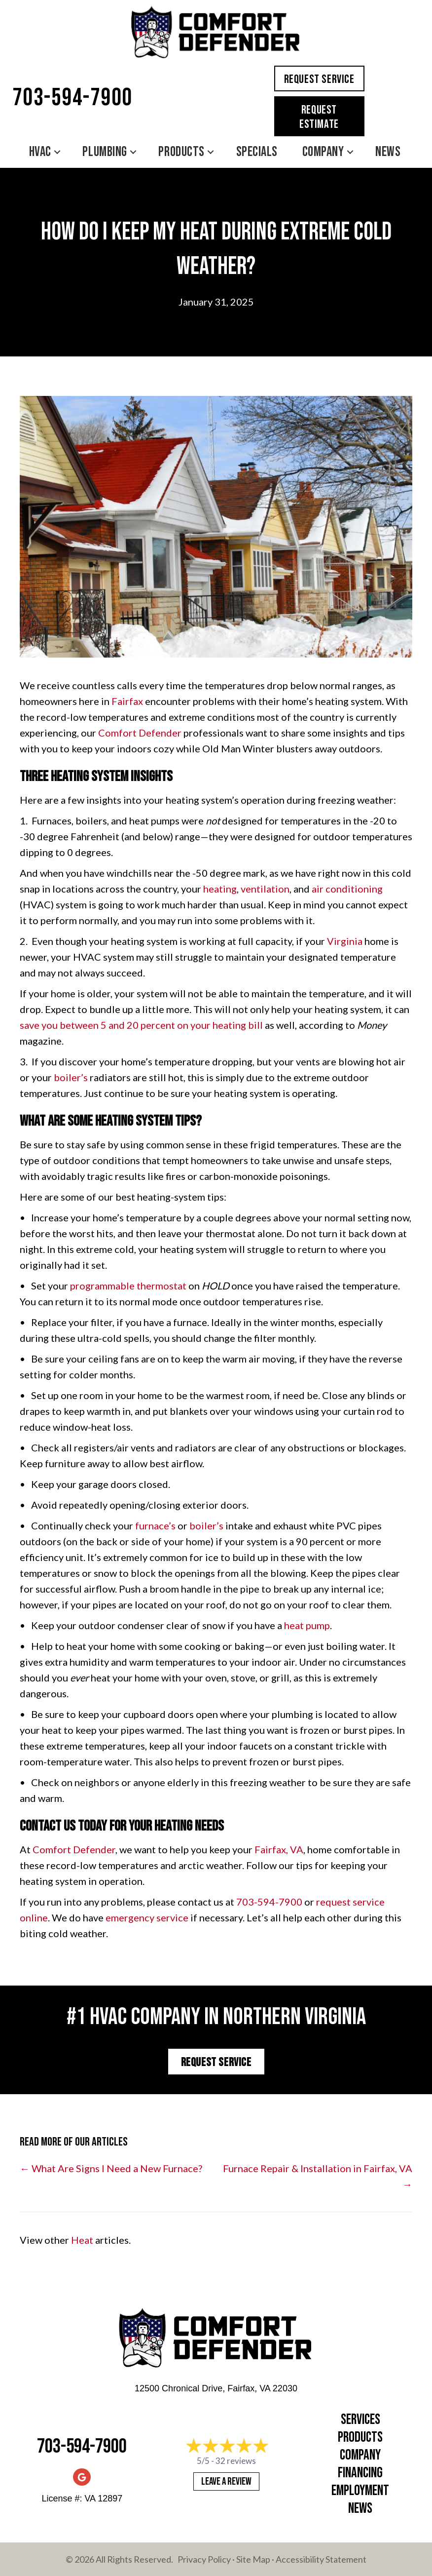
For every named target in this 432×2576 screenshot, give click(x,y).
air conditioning (347, 889)
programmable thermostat (128, 1285)
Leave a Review (226, 2481)
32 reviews (236, 2461)
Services (360, 2419)
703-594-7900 (72, 98)
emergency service (147, 1917)
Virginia (344, 941)
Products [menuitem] (181, 152)
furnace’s (155, 1525)
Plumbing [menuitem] (104, 152)
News (360, 2508)
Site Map (253, 2559)
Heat (82, 2240)
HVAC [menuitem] (40, 152)
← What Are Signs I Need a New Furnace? (111, 2168)
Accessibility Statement (321, 2559)
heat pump (307, 1625)
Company (360, 2455)
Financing (360, 2473)
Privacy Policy (204, 2559)
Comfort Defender (139, 733)
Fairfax (127, 701)
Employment (360, 2490)
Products (360, 2437)
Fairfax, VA (278, 1849)
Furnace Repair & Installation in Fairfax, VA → (317, 2176)
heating (220, 889)
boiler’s (71, 1077)
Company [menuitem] (323, 152)
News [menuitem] (387, 152)
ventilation (265, 889)
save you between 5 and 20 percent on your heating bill (141, 1025)
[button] (57, 152)
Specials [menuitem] (257, 152)
